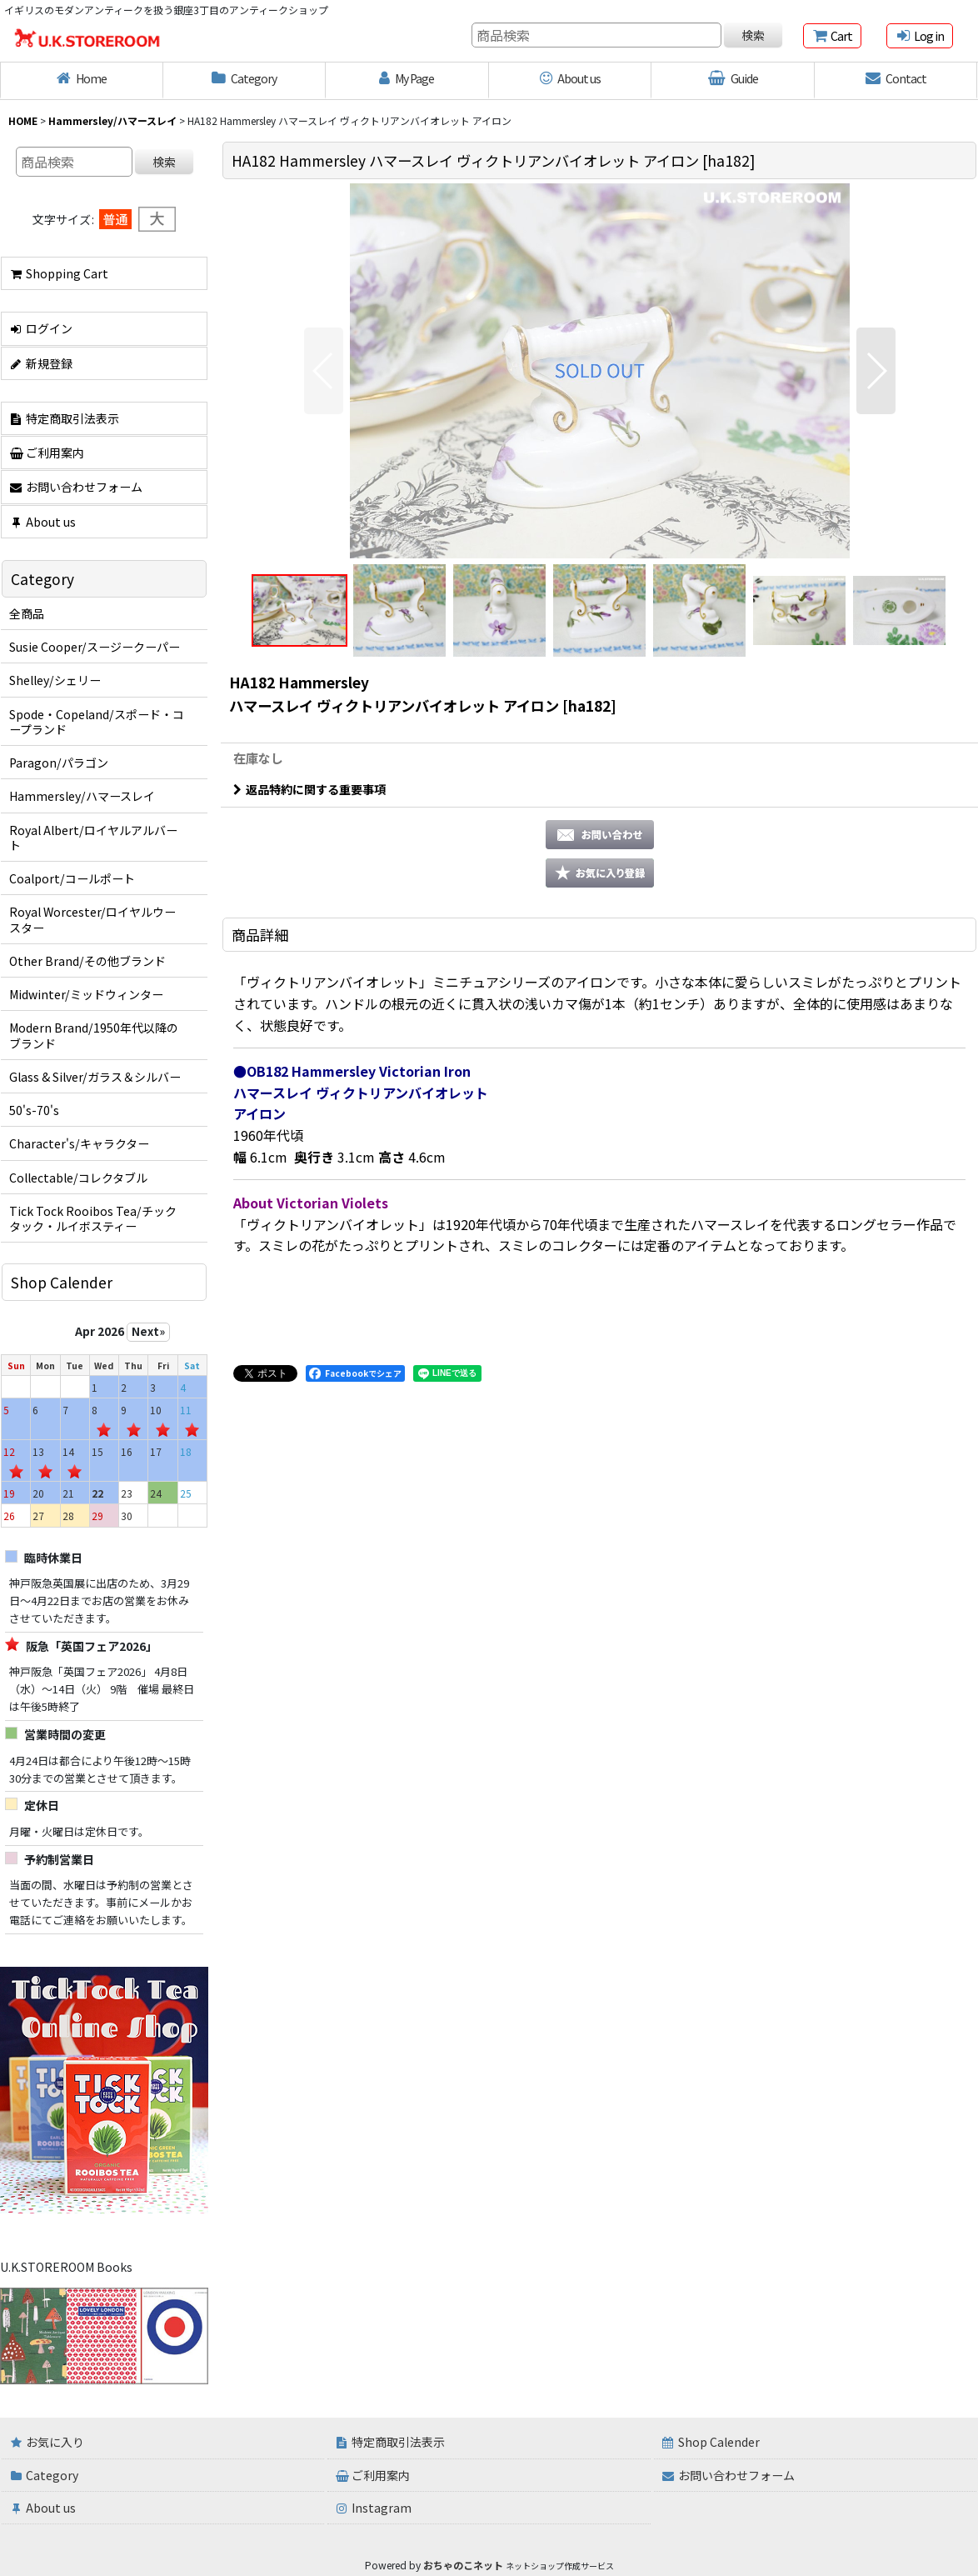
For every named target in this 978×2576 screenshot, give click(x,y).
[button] (323, 371)
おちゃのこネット (463, 2565)
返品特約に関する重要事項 (309, 789)
